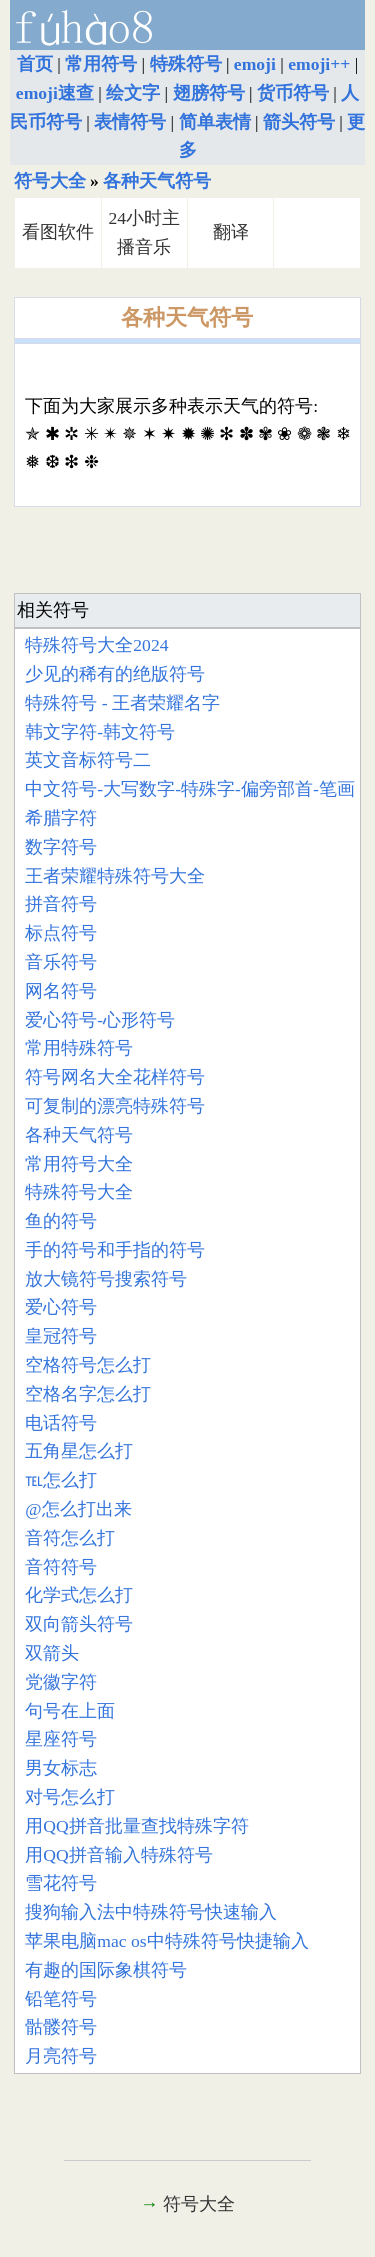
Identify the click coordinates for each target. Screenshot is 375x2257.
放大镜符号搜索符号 (106, 1279)
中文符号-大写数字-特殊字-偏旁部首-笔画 (189, 789)
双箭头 (52, 1653)
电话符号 (61, 1423)
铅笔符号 (61, 1999)
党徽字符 (61, 1682)
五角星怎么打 (79, 1451)
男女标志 (61, 1768)
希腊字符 (61, 818)
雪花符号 (61, 1883)
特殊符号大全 (79, 1192)
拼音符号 (61, 904)
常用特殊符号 (79, 1048)
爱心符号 (61, 1307)
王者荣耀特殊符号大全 (115, 876)
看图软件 (58, 232)
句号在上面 (70, 1711)
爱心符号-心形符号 (100, 1020)
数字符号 (61, 847)
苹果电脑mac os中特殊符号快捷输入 (166, 1941)
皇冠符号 (61, 1336)
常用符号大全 (79, 1164)
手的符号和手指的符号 (115, 1250)
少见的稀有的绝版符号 (115, 674)
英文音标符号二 (88, 760)
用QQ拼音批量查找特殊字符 (136, 1826)
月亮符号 (61, 2056)
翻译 (231, 232)
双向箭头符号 (79, 1624)
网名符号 (61, 991)
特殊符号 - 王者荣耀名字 (122, 703)
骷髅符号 (61, 2027)
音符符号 (61, 1567)
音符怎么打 (70, 1538)
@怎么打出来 (78, 1509)
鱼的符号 (61, 1221)
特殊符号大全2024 (96, 645)
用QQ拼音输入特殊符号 (118, 1855)
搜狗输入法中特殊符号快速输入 (151, 1912)
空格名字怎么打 (88, 1394)
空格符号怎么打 (88, 1365)
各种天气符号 (157, 181)
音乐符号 (61, 962)
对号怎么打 (70, 1797)
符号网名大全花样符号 (115, 1077)
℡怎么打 (61, 1480)
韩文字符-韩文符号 (100, 732)
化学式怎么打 (79, 1595)
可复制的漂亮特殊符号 (115, 1106)
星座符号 (61, 1739)
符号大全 (50, 181)
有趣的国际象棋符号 (106, 1970)
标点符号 (61, 933)
